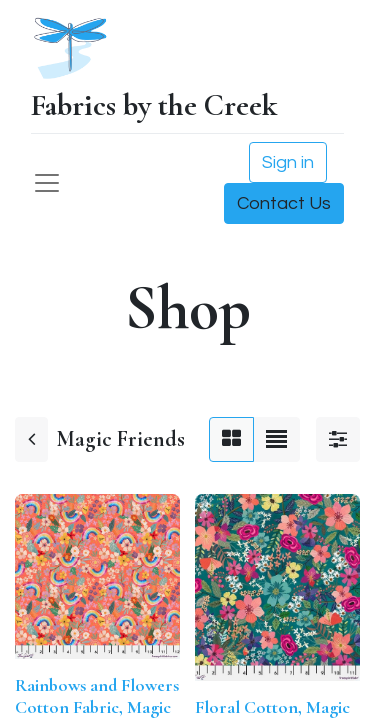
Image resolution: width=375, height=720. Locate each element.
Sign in (288, 162)
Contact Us (284, 203)
